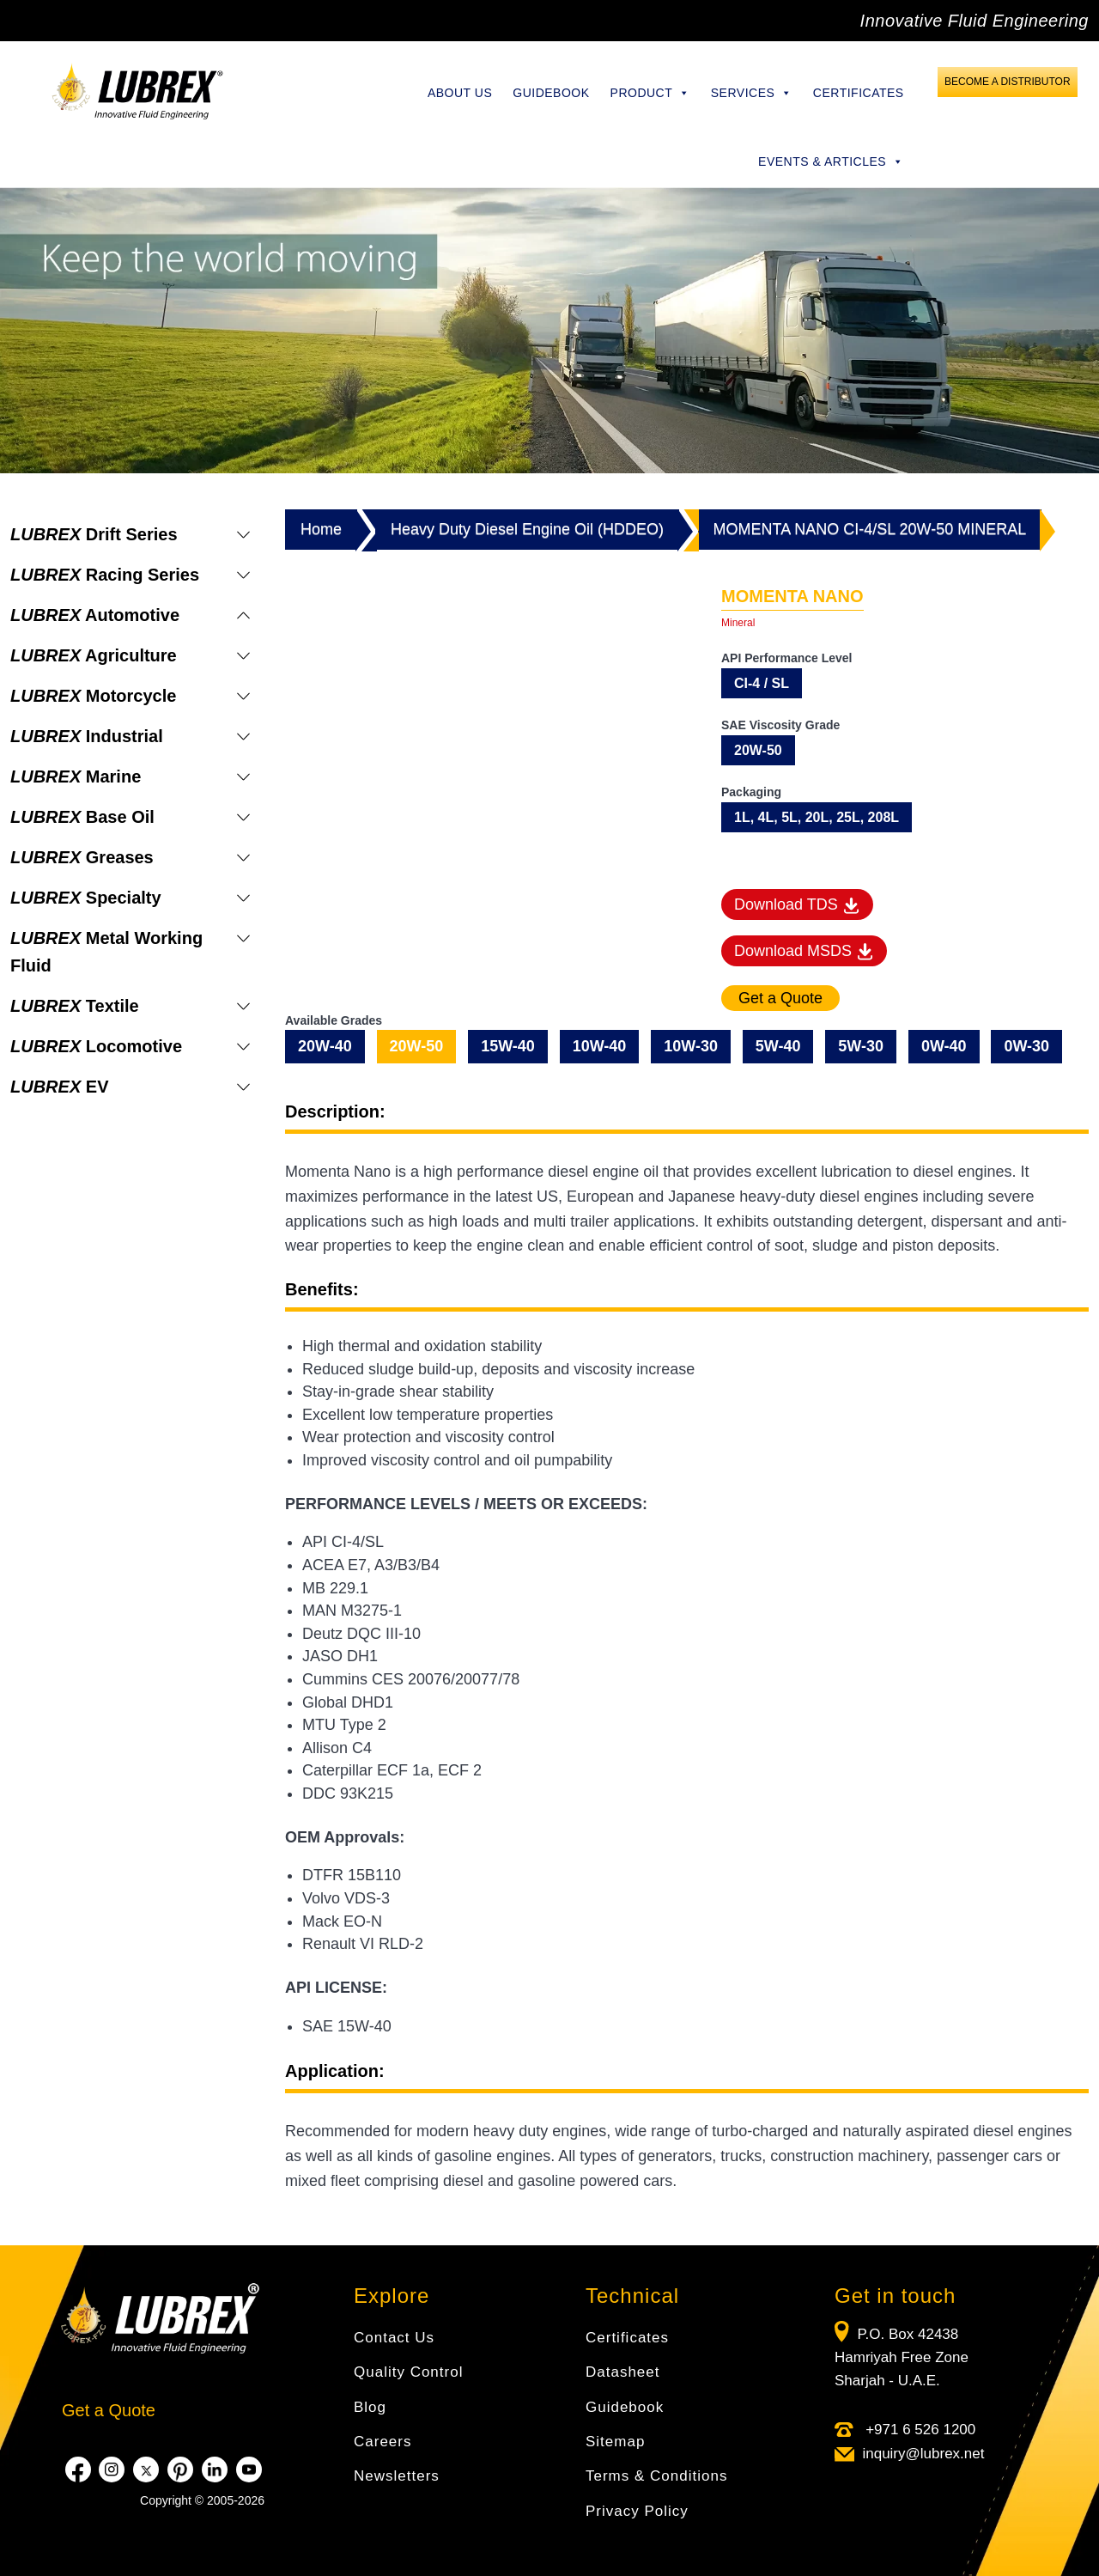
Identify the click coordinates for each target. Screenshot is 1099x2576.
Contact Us (394, 2337)
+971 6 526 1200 (918, 2429)
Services (751, 92)
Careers (382, 2441)
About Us (460, 93)
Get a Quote (108, 2410)
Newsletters (397, 2476)
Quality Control (408, 2372)
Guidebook (551, 93)
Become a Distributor (1007, 82)
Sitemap (615, 2441)
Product (650, 92)
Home (321, 529)
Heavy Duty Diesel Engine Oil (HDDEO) (527, 529)
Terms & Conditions (656, 2476)
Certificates (858, 93)
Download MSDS (804, 951)
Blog (370, 2407)
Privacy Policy (637, 2511)
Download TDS (797, 905)
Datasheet (623, 2372)
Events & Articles (831, 161)
